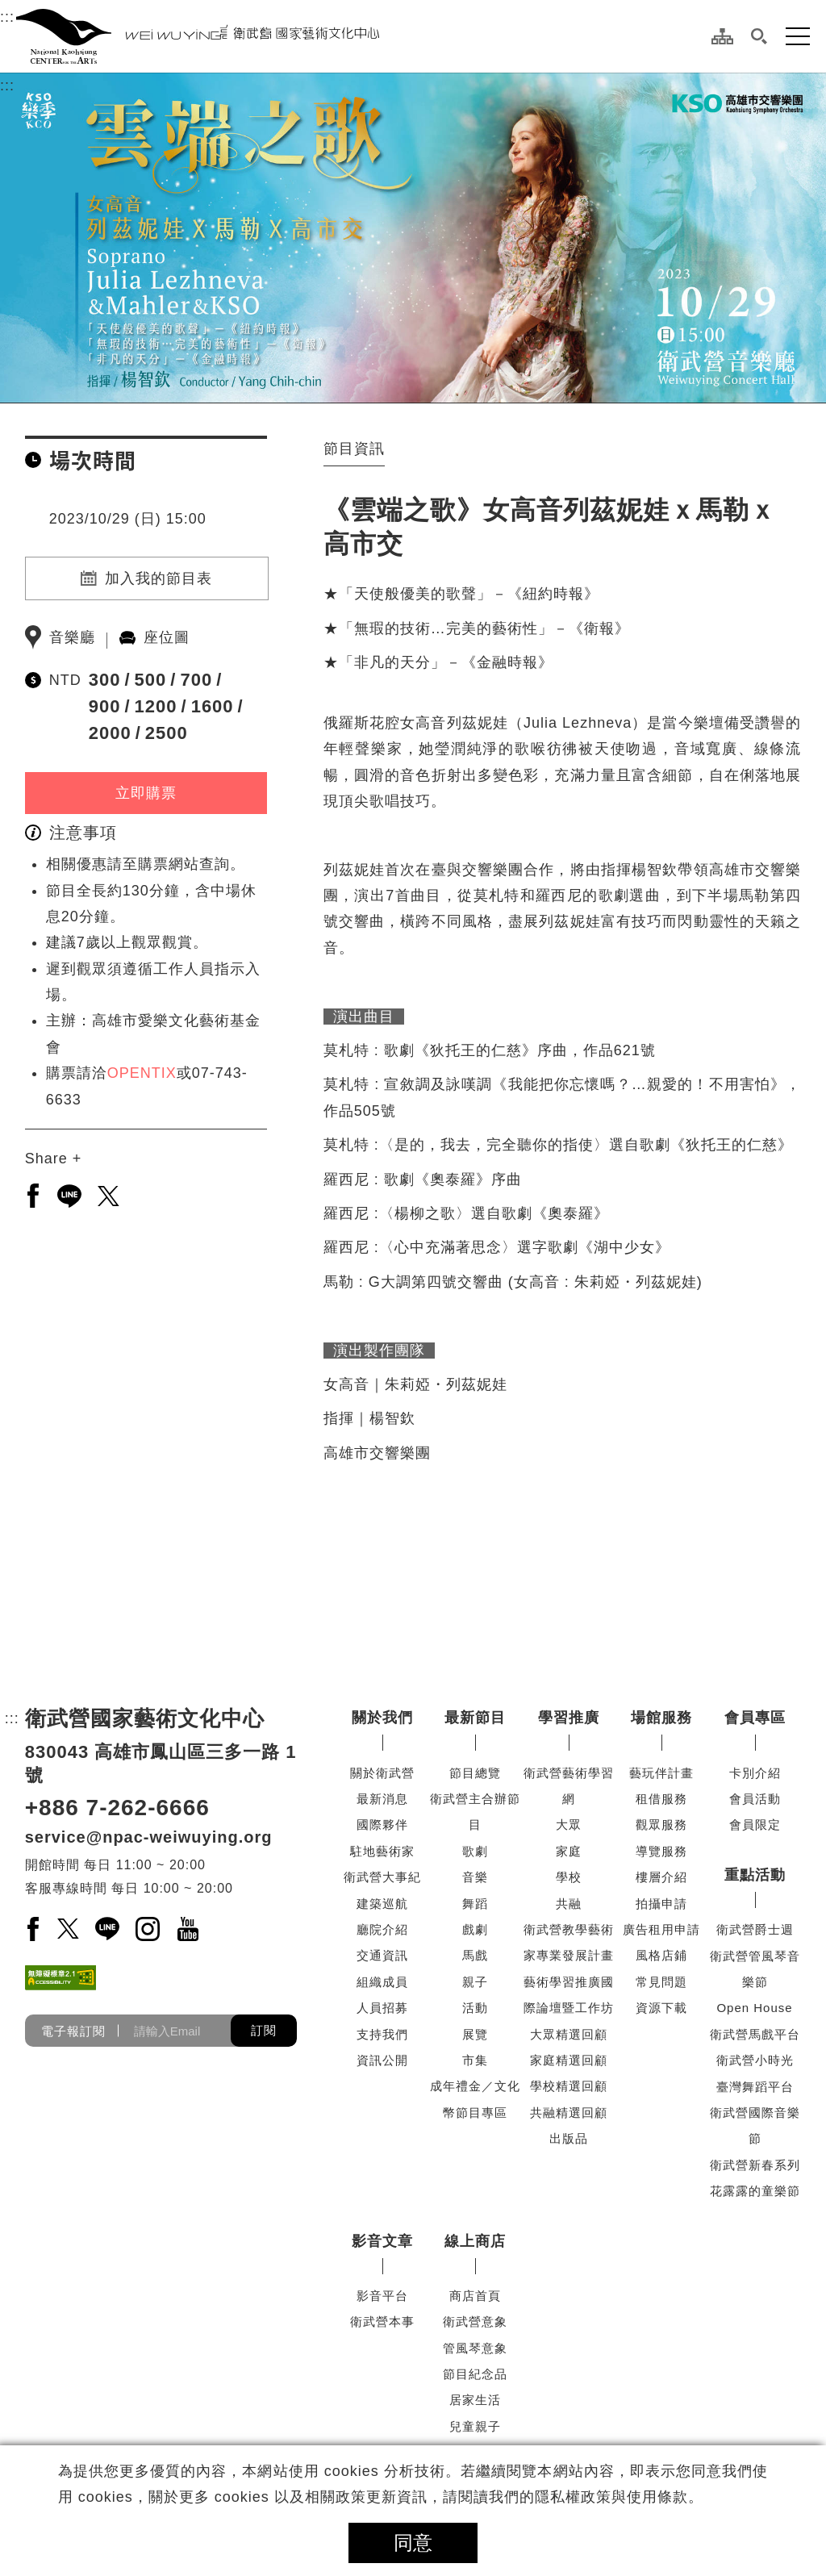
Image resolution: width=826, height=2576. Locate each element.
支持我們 (382, 2034)
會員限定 (755, 1824)
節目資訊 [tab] (354, 448)
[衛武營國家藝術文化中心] (197, 36)
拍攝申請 (661, 1903)
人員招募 (382, 2007)
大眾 (569, 1824)
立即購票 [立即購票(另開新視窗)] (146, 793)
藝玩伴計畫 (661, 1773)
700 (196, 680)
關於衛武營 (382, 1773)
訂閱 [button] (264, 2030)
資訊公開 (382, 2060)
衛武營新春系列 (755, 2165)
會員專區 (755, 1718)
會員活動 (755, 1799)
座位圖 (167, 637)
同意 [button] (413, 2542)
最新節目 (475, 1718)
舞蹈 (475, 1903)
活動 (475, 2007)
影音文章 (382, 2241)
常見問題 (661, 1982)
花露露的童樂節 (755, 2191)
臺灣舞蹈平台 (755, 2087)
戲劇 (475, 1929)
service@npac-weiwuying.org (149, 1837)
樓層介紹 (661, 1877)
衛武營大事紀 (382, 1877)
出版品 (568, 2138)
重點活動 (755, 1875)
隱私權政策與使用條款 (611, 2497)
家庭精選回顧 (568, 2060)
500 (151, 680)
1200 (156, 706)
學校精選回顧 (568, 2086)
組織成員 (382, 1982)
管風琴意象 (475, 2348)
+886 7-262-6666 (117, 1807)
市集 (475, 2060)
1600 (212, 706)
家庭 (569, 1851)
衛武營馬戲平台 (755, 2034)
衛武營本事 (382, 2321)
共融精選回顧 (568, 2112)
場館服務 (661, 1718)
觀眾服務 (661, 1824)
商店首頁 (475, 2296)
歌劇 (475, 1851)
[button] (759, 36)
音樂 (475, 1877)
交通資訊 (382, 1955)
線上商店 (475, 2241)
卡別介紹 (755, 1773)
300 (105, 680)
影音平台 (382, 2296)
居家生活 (475, 2400)
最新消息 (382, 1799)
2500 (166, 733)
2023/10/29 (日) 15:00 (127, 519)
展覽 (475, 2034)
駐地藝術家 (382, 1851)
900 (105, 706)
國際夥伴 (382, 1824)
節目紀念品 (475, 2374)
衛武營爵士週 (755, 1929)
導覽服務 (661, 1851)
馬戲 (475, 1955)
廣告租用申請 (661, 1929)
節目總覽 (475, 1773)
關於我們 (382, 1718)
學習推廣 (568, 1718)
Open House (754, 2007)
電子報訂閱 (73, 2031)
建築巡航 (382, 1903)
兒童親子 (475, 2426)
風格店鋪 (661, 1955)
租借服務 (661, 1799)
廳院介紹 (382, 1929)
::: (7, 14)
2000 (110, 733)
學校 (569, 1877)
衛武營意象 (475, 2321)
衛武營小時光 (755, 2060)
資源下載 (661, 2007)
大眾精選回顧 (568, 2034)
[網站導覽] (722, 36)
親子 (475, 1982)
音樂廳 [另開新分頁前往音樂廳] (72, 637)
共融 (569, 1903)
